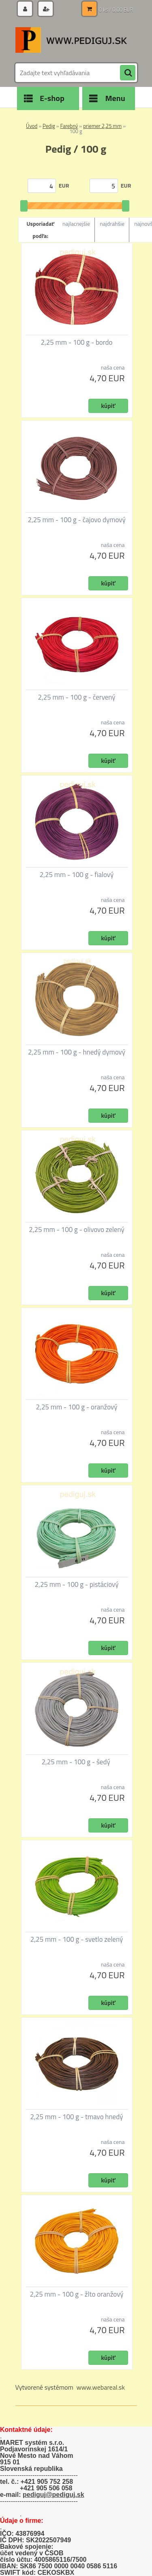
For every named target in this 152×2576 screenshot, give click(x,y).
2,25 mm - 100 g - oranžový (77, 1407)
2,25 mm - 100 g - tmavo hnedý (76, 2117)
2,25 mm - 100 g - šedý (76, 1762)
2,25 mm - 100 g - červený (76, 697)
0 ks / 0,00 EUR (116, 10)
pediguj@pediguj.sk (53, 2494)
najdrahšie (112, 223)
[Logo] (71, 39)
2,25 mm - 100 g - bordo (77, 342)
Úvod (31, 126)
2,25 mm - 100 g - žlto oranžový (76, 2294)
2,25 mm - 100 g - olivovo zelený (76, 1229)
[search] (127, 73)
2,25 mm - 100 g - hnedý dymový (76, 1052)
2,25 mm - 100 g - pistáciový (77, 1584)
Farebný (69, 126)
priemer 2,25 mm (102, 126)
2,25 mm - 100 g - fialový (76, 875)
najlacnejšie (76, 223)
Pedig (49, 126)
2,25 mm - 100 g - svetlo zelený (76, 1939)
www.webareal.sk (100, 2387)
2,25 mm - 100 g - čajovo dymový (76, 520)
